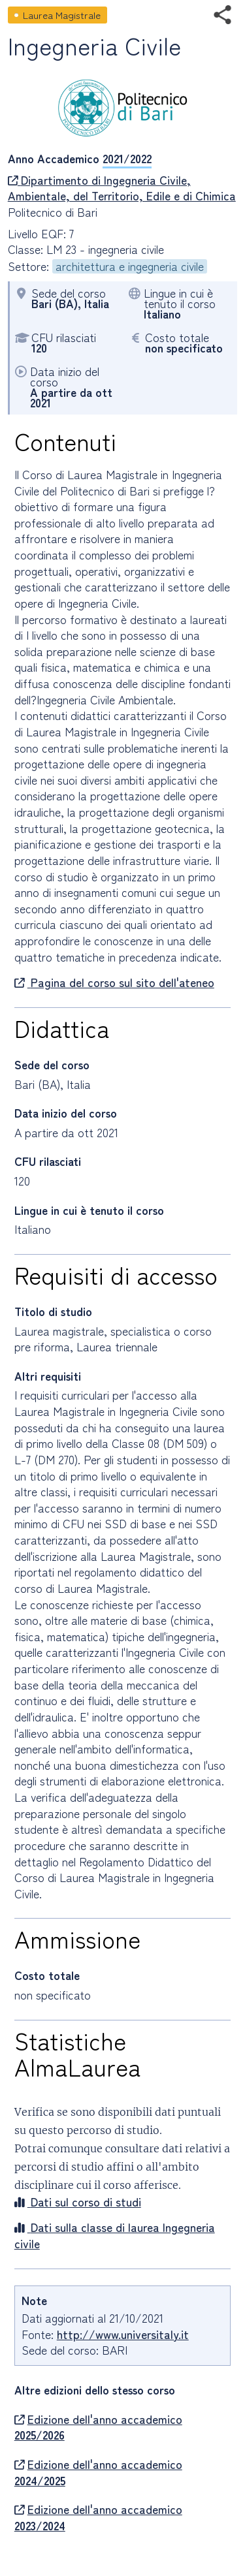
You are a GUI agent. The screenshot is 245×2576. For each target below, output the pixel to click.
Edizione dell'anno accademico (98, 2427)
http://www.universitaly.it (123, 2334)
